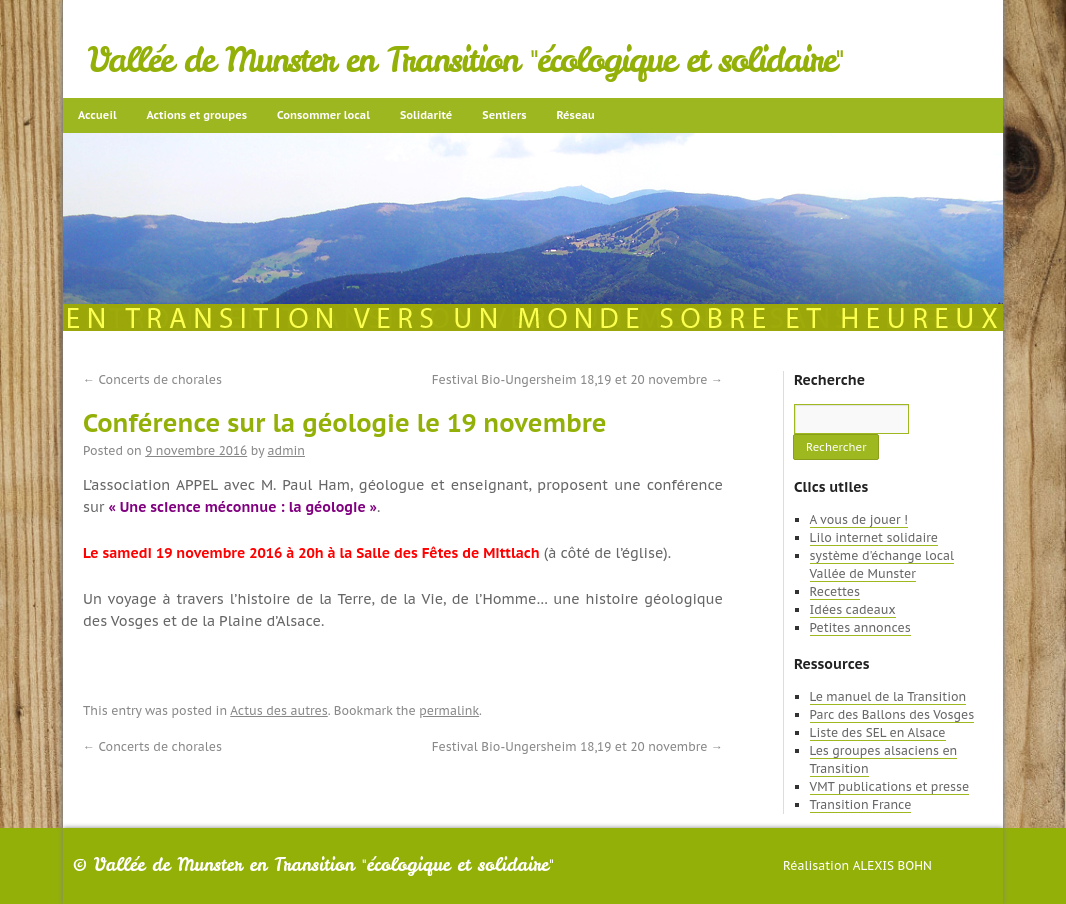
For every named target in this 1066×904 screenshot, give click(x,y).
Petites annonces (860, 627)
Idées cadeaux (853, 609)
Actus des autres (279, 710)
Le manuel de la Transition (888, 696)
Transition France (861, 804)
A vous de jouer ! (859, 519)
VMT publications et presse (890, 786)
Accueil (97, 115)
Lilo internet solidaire (874, 537)
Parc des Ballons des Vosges (892, 714)
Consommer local (323, 115)
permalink (449, 710)
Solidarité (426, 115)
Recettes (835, 591)
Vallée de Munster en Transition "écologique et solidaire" (465, 60)
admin (286, 450)
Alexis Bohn (892, 865)
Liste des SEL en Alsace (878, 732)
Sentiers (504, 115)
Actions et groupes (197, 115)
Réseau (575, 115)
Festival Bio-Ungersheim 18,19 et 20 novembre (577, 379)
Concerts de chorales (152, 379)
